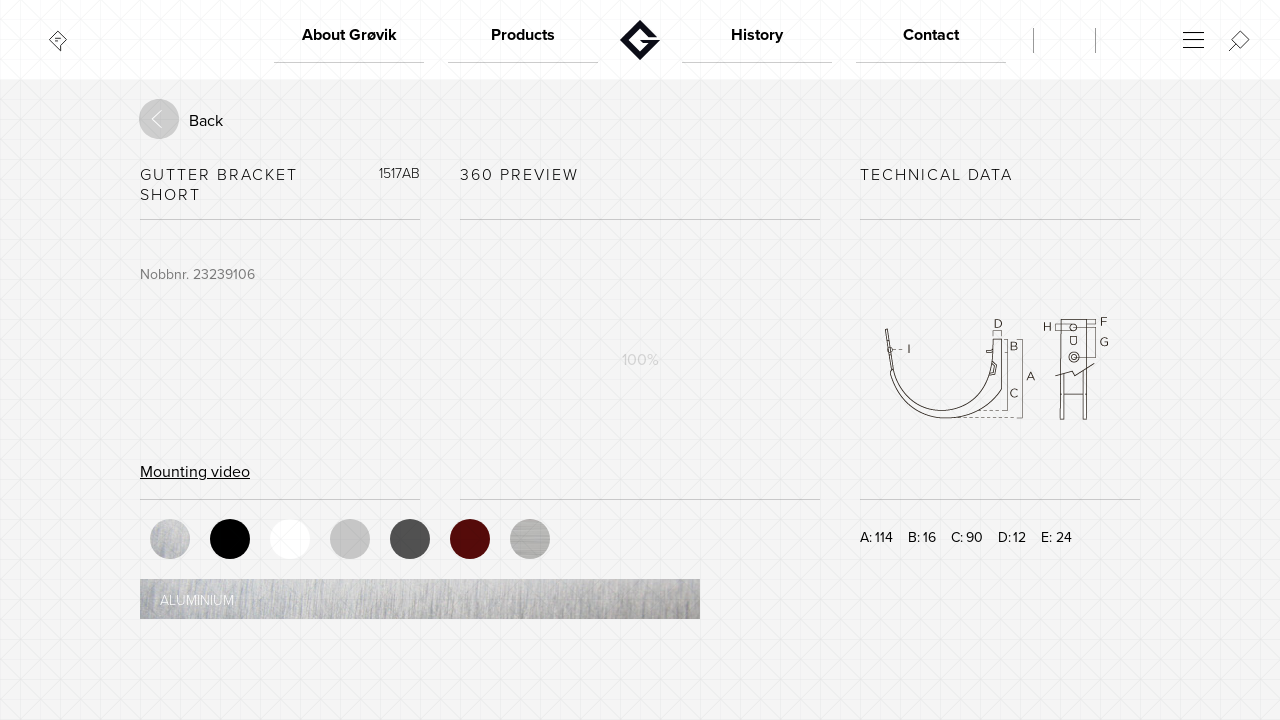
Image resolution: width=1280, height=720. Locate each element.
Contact (931, 35)
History (757, 35)
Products (523, 35)
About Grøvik (349, 35)
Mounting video (195, 472)
